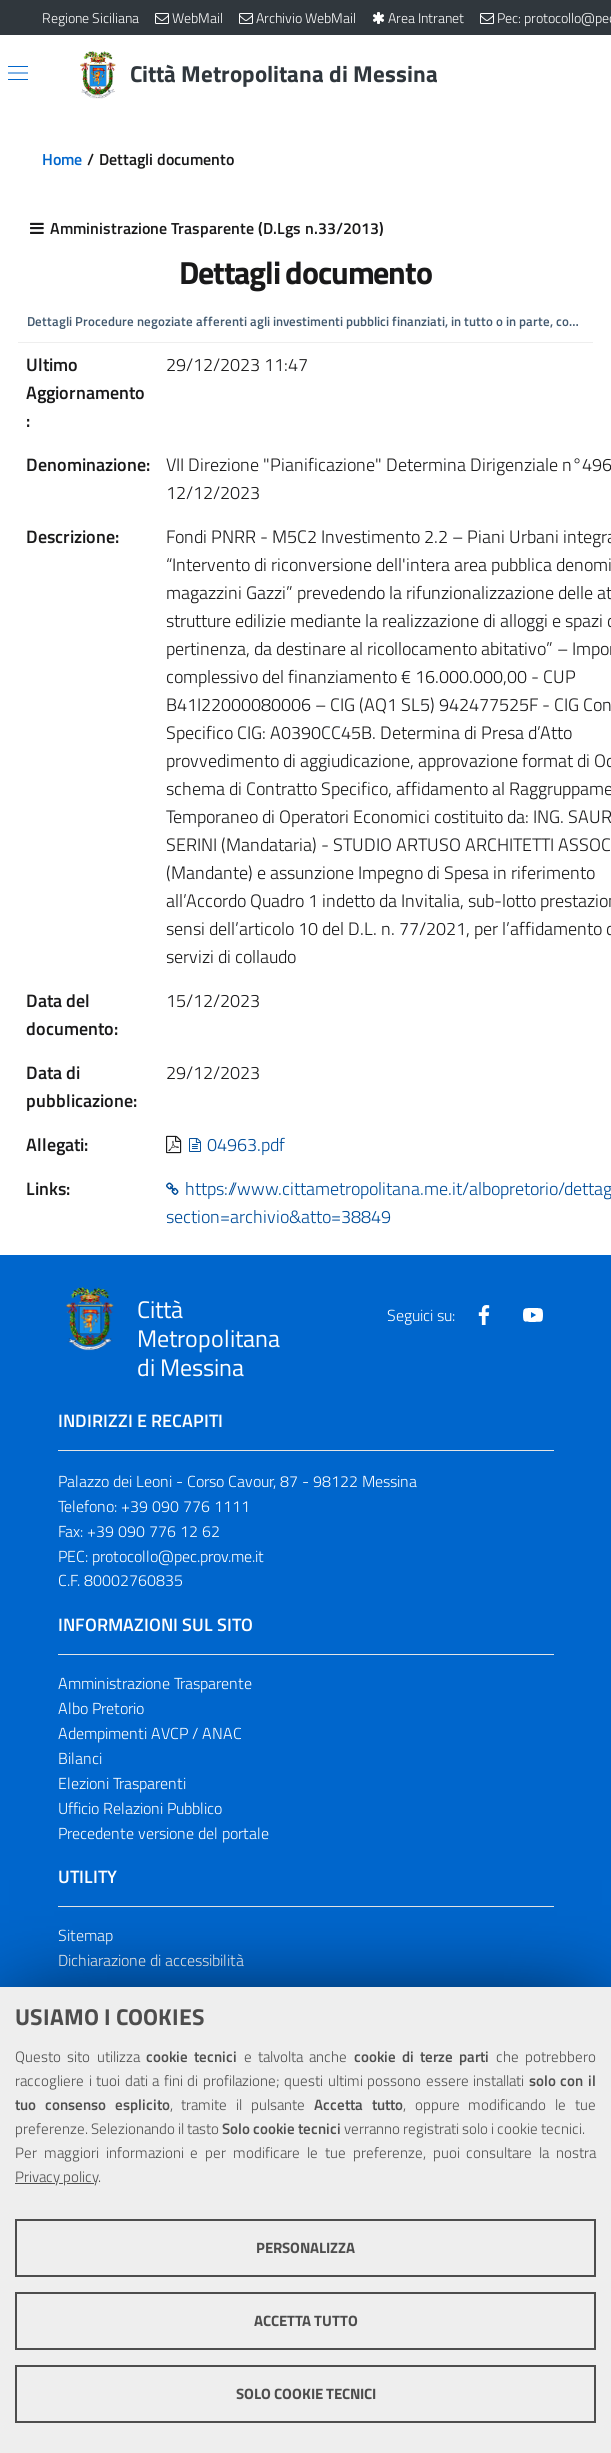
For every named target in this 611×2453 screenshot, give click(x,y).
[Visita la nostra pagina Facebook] (484, 1317)
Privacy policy (56, 2176)
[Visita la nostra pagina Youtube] (533, 1317)
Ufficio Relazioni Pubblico (140, 1809)
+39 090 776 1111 (185, 1508)
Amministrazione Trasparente (155, 1685)
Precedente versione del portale (163, 1834)
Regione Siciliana (90, 17)
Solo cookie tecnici (306, 2393)
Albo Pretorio (101, 1710)
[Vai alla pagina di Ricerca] (558, 75)
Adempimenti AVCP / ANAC (150, 1735)
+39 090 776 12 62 (153, 1532)
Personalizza (305, 2247)
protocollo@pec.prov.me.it (178, 1557)
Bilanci (80, 1760)
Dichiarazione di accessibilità (151, 1962)
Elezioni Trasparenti (122, 1785)
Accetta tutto (306, 2320)
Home (62, 159)
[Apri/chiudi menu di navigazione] (18, 73)
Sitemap (85, 1937)
